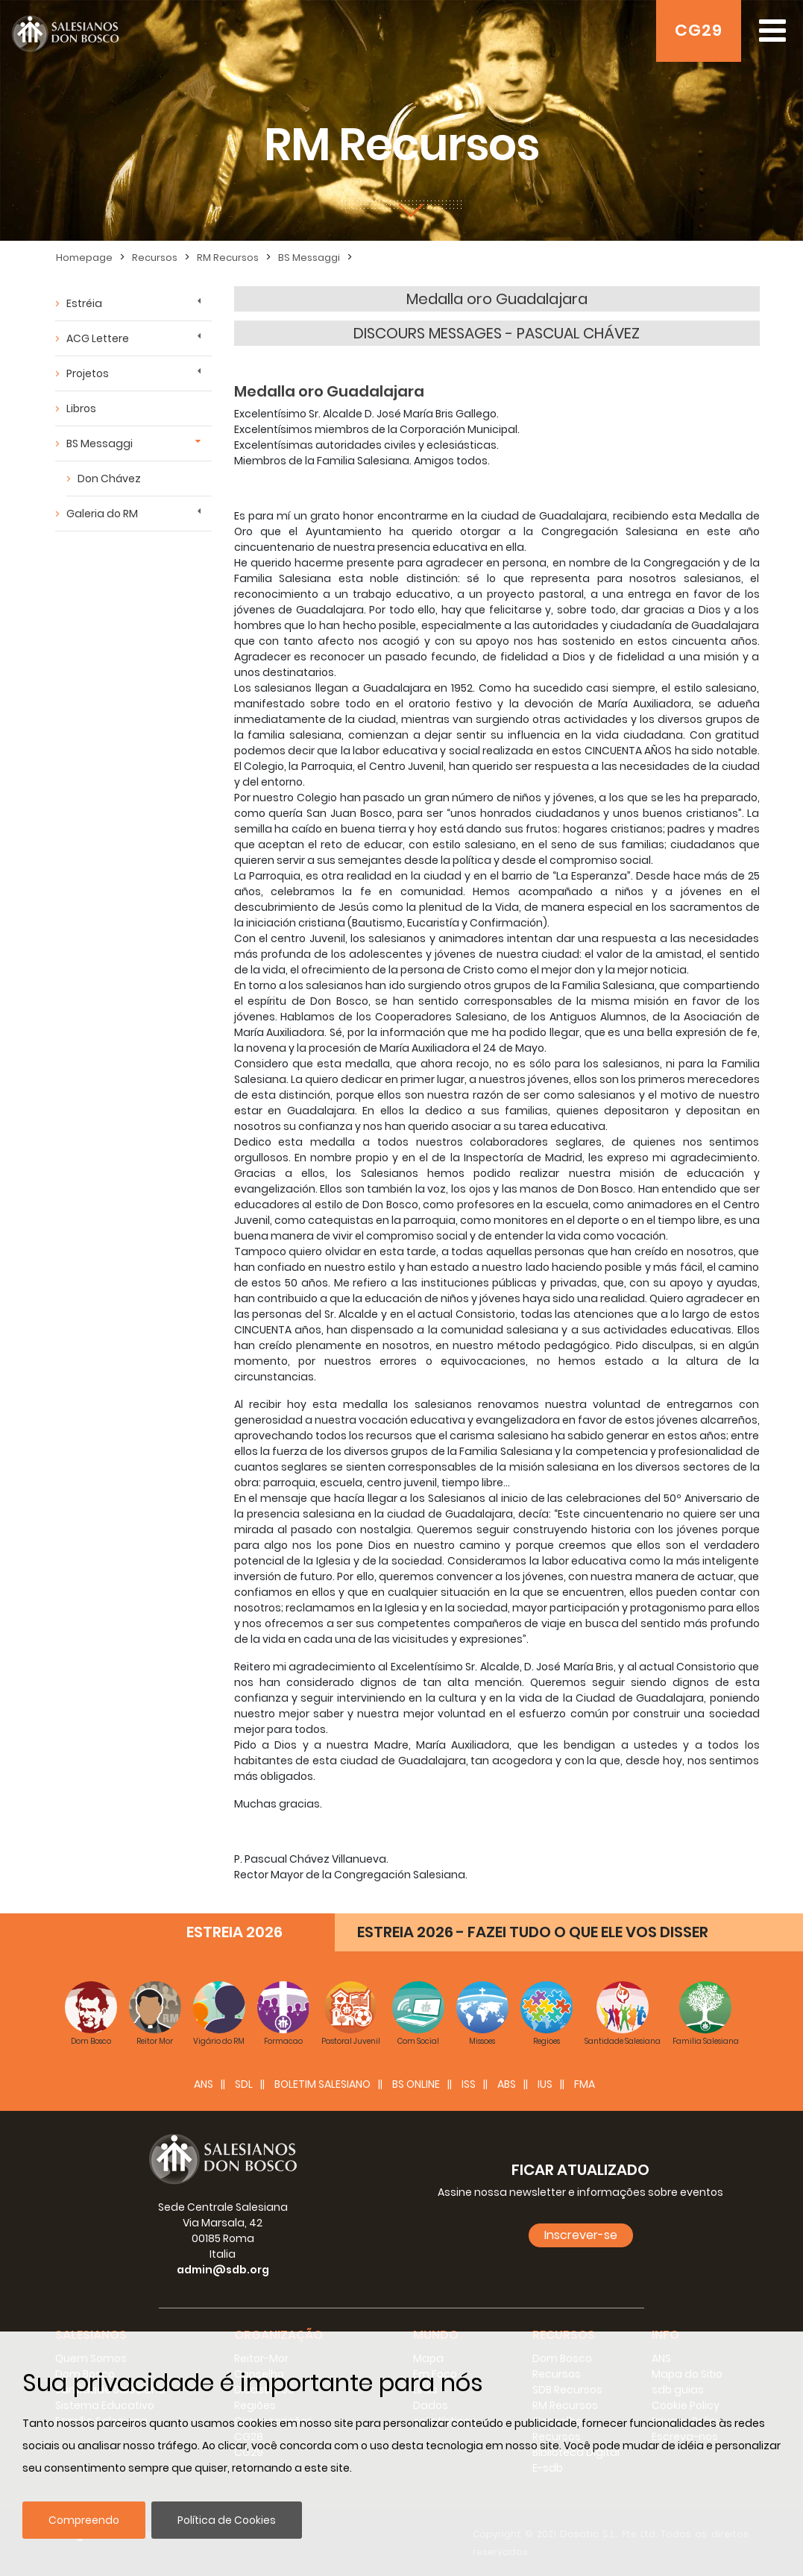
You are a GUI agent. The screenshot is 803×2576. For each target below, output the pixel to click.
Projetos (87, 373)
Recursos (154, 257)
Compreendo (83, 2520)
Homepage (84, 257)
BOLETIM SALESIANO (322, 2084)
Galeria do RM (102, 513)
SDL (244, 2084)
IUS (545, 2084)
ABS (506, 2084)
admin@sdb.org (223, 2269)
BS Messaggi (309, 257)
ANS (203, 2084)
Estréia (84, 303)
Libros (81, 408)
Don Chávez (109, 478)
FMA (584, 2084)
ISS (469, 2084)
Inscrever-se (580, 2235)
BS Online (416, 2084)
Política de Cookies (226, 2520)
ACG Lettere (97, 338)
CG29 (698, 30)
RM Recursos (228, 257)
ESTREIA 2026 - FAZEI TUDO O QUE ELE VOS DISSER (532, 1932)
